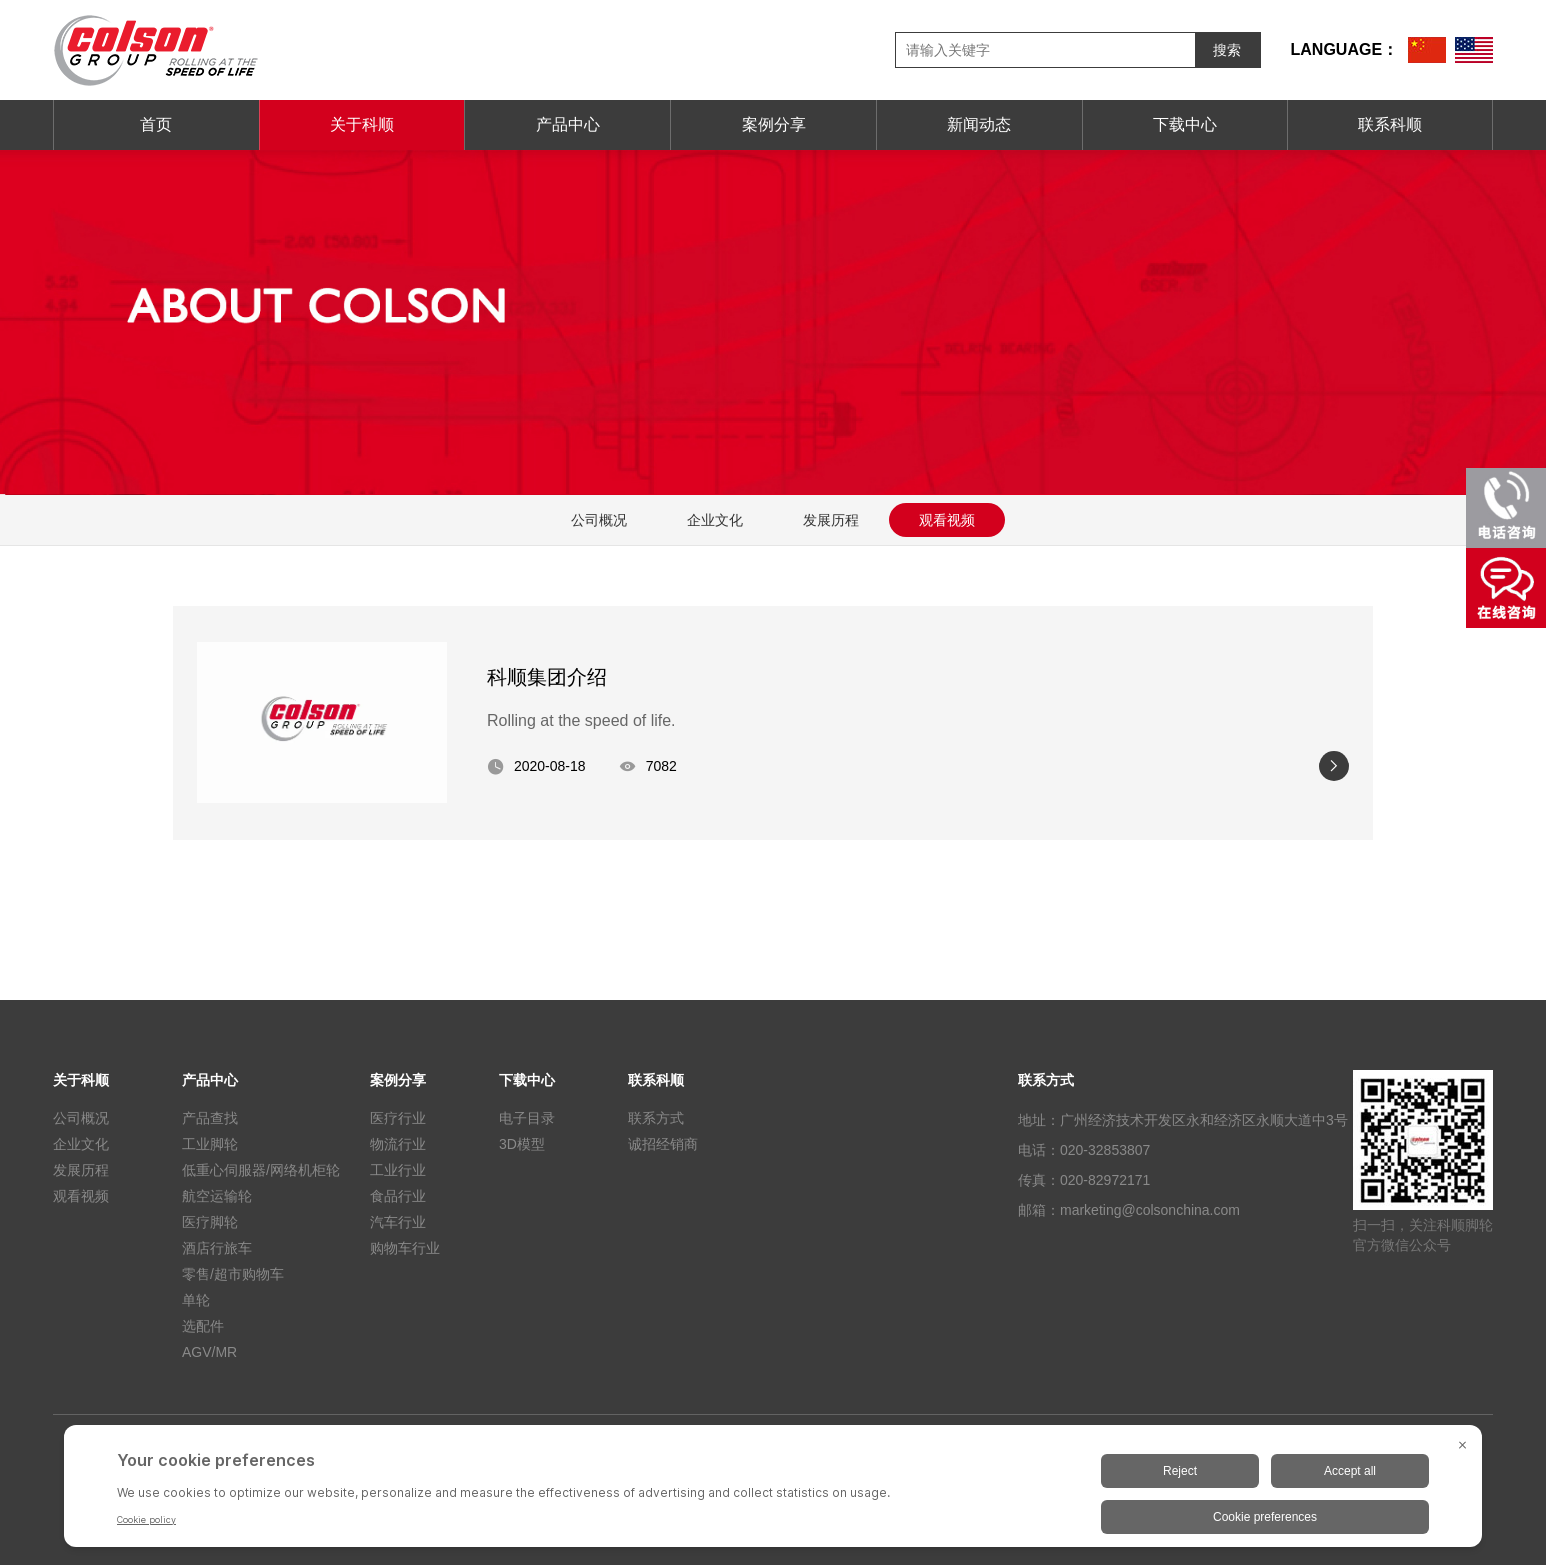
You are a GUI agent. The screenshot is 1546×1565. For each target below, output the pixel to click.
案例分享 (774, 124)
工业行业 (398, 1170)
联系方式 (656, 1118)
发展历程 (831, 520)
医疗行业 (398, 1118)
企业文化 (715, 520)
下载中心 (1185, 124)
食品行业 (398, 1196)
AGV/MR (209, 1352)
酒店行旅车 (217, 1248)
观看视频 (947, 520)
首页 (156, 124)
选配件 (203, 1326)
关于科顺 (362, 124)
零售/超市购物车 (233, 1274)
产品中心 (568, 124)
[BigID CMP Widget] (773, 1491)
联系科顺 (1390, 124)
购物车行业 (405, 1248)
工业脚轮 (210, 1144)
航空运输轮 (217, 1196)
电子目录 (527, 1118)
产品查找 (210, 1118)
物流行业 (398, 1144)
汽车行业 (398, 1222)
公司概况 (599, 520)
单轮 (196, 1300)
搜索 (1227, 50)
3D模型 (522, 1144)
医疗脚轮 (210, 1222)
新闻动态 (979, 124)
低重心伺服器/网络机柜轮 (261, 1170)
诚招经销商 (663, 1144)
